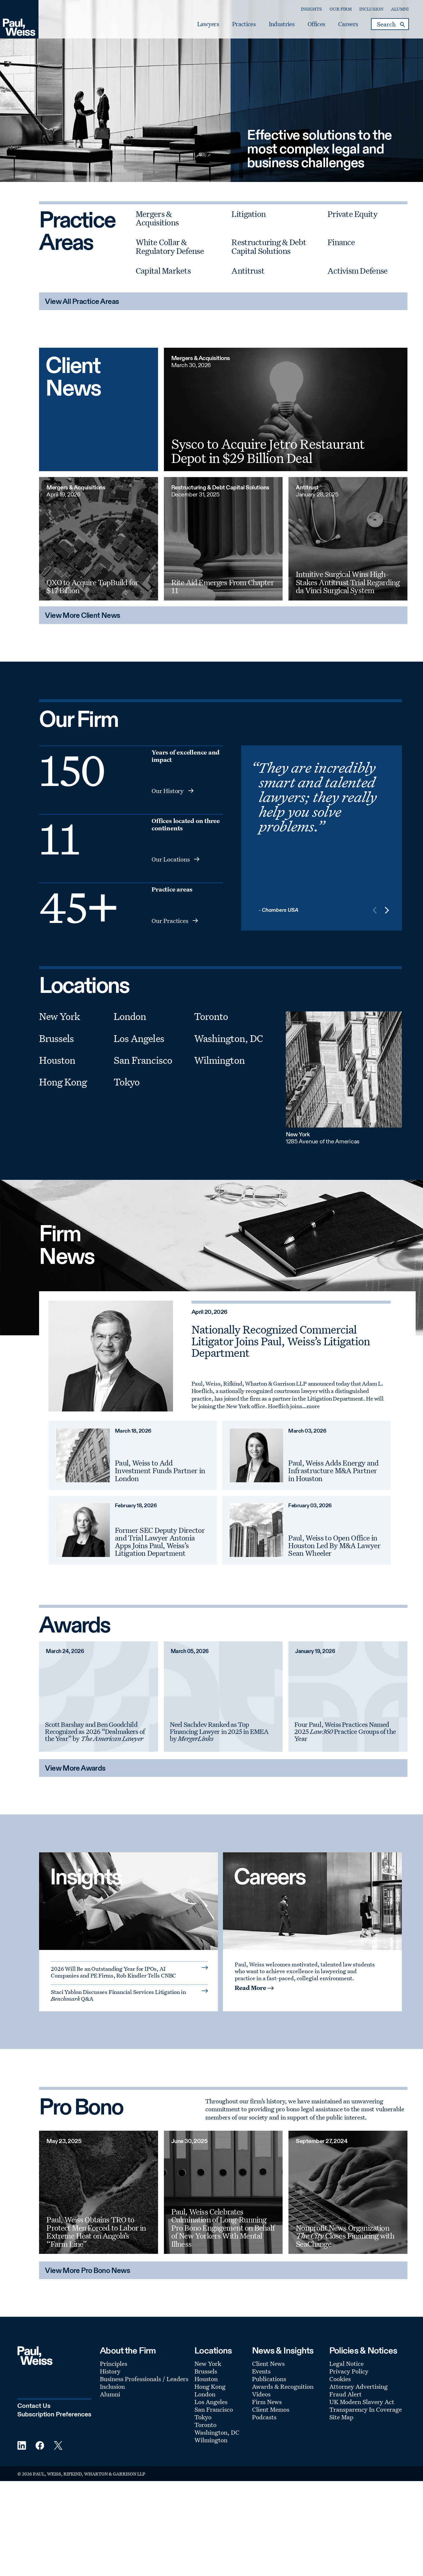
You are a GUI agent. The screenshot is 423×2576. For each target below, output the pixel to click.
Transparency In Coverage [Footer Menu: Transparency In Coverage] (365, 2409)
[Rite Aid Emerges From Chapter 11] (223, 538)
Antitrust (247, 270)
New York (59, 1016)
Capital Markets (163, 270)
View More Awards (75, 1768)
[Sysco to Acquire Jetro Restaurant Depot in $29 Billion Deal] (285, 409)
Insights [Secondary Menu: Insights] (310, 9)
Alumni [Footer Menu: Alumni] (110, 2394)
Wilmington (219, 1060)
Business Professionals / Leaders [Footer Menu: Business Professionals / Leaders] (144, 2379)
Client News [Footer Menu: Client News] (268, 2363)
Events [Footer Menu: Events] (261, 2371)
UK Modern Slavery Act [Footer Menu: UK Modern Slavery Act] (361, 2402)
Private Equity (352, 213)
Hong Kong (63, 1082)
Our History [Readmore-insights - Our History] (168, 791)
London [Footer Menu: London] (204, 2394)
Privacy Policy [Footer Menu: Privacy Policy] (348, 2371)
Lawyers (206, 24)
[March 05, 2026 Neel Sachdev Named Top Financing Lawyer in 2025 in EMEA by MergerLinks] (223, 1696)
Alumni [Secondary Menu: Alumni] (398, 9)
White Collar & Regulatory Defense (170, 246)
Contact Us (34, 2406)
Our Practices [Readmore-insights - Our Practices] (170, 921)
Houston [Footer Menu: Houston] (206, 2379)
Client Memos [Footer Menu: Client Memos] (270, 2409)
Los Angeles (139, 1038)
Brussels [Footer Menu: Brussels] (205, 2371)
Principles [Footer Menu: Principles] (113, 2363)
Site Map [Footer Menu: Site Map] (341, 2417)
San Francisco (143, 1060)
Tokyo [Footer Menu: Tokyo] (203, 2417)
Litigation (248, 213)
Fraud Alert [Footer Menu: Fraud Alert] (345, 2394)
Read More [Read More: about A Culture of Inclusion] (250, 1987)
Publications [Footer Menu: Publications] (269, 2379)
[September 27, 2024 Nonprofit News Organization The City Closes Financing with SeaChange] (347, 2192)
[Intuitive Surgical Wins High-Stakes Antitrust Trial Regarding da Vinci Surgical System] (347, 538)
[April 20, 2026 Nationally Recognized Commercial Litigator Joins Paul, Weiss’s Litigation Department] (110, 1356)
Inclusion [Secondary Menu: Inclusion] (370, 9)
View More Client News (82, 616)
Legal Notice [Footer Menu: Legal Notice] (346, 2363)
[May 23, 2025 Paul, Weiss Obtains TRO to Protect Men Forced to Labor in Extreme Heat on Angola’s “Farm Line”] (98, 2192)
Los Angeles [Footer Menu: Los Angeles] (210, 2402)
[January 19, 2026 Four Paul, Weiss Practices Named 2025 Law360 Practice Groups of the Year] (347, 1696)
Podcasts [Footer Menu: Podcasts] (264, 2417)
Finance (341, 242)
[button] (387, 911)
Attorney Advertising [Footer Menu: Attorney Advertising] (358, 2386)
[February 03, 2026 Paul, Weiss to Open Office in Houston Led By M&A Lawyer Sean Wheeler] (256, 1530)
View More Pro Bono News (87, 2270)
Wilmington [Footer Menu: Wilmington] (210, 2440)
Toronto (211, 1016)
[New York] (344, 1069)
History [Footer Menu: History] (110, 2371)
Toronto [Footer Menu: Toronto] (205, 2425)
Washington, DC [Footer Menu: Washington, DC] (216, 2432)
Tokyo (127, 1082)
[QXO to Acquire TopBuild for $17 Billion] (98, 538)
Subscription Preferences (54, 2414)
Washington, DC (228, 1038)
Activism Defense (357, 270)
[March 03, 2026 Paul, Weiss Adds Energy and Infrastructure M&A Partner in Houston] (256, 1455)
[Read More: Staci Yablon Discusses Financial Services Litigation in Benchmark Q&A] (129, 1995)
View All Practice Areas (82, 302)
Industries (280, 24)
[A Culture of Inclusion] (312, 1900)
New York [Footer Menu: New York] (207, 2363)
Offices (314, 24)
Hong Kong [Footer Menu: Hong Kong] (210, 2386)
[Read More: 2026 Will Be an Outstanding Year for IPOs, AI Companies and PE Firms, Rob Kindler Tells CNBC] (129, 1971)
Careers (346, 24)
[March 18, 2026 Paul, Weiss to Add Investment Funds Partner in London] (83, 1455)
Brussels (56, 1038)
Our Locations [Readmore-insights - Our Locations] (170, 859)
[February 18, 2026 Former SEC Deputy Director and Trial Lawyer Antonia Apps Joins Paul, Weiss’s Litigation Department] (83, 1530)
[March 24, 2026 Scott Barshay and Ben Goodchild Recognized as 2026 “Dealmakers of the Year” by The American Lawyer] (98, 1696)
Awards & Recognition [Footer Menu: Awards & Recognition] (282, 2386)
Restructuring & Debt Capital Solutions (268, 246)
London (130, 1016)
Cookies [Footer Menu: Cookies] (340, 2379)
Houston (57, 1060)
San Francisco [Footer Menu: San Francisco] (213, 2409)
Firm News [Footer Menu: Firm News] (267, 2402)
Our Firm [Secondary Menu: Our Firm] (339, 9)
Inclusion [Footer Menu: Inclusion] (112, 2386)
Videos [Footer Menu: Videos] (261, 2394)
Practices (242, 24)
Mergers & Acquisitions (157, 218)
